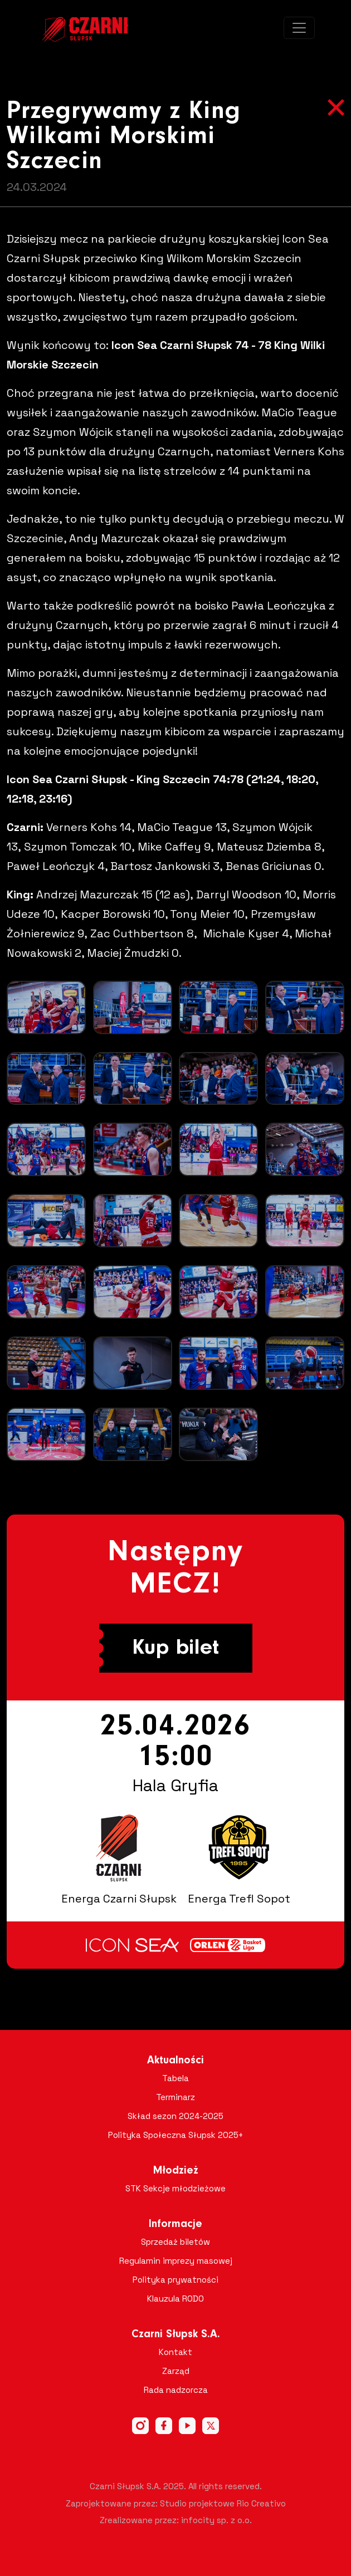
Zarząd (175, 2371)
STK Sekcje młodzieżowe (175, 2188)
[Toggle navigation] (299, 28)
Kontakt (175, 2352)
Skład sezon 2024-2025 (175, 2116)
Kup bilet (175, 1648)
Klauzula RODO (175, 2298)
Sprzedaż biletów (175, 2241)
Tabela (175, 2078)
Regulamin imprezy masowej (175, 2260)
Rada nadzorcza (176, 2390)
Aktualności (175, 2060)
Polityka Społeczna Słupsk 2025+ (175, 2135)
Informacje (175, 2224)
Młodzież (175, 2170)
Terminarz (175, 2097)
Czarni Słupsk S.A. (175, 2334)
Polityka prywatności (175, 2279)
